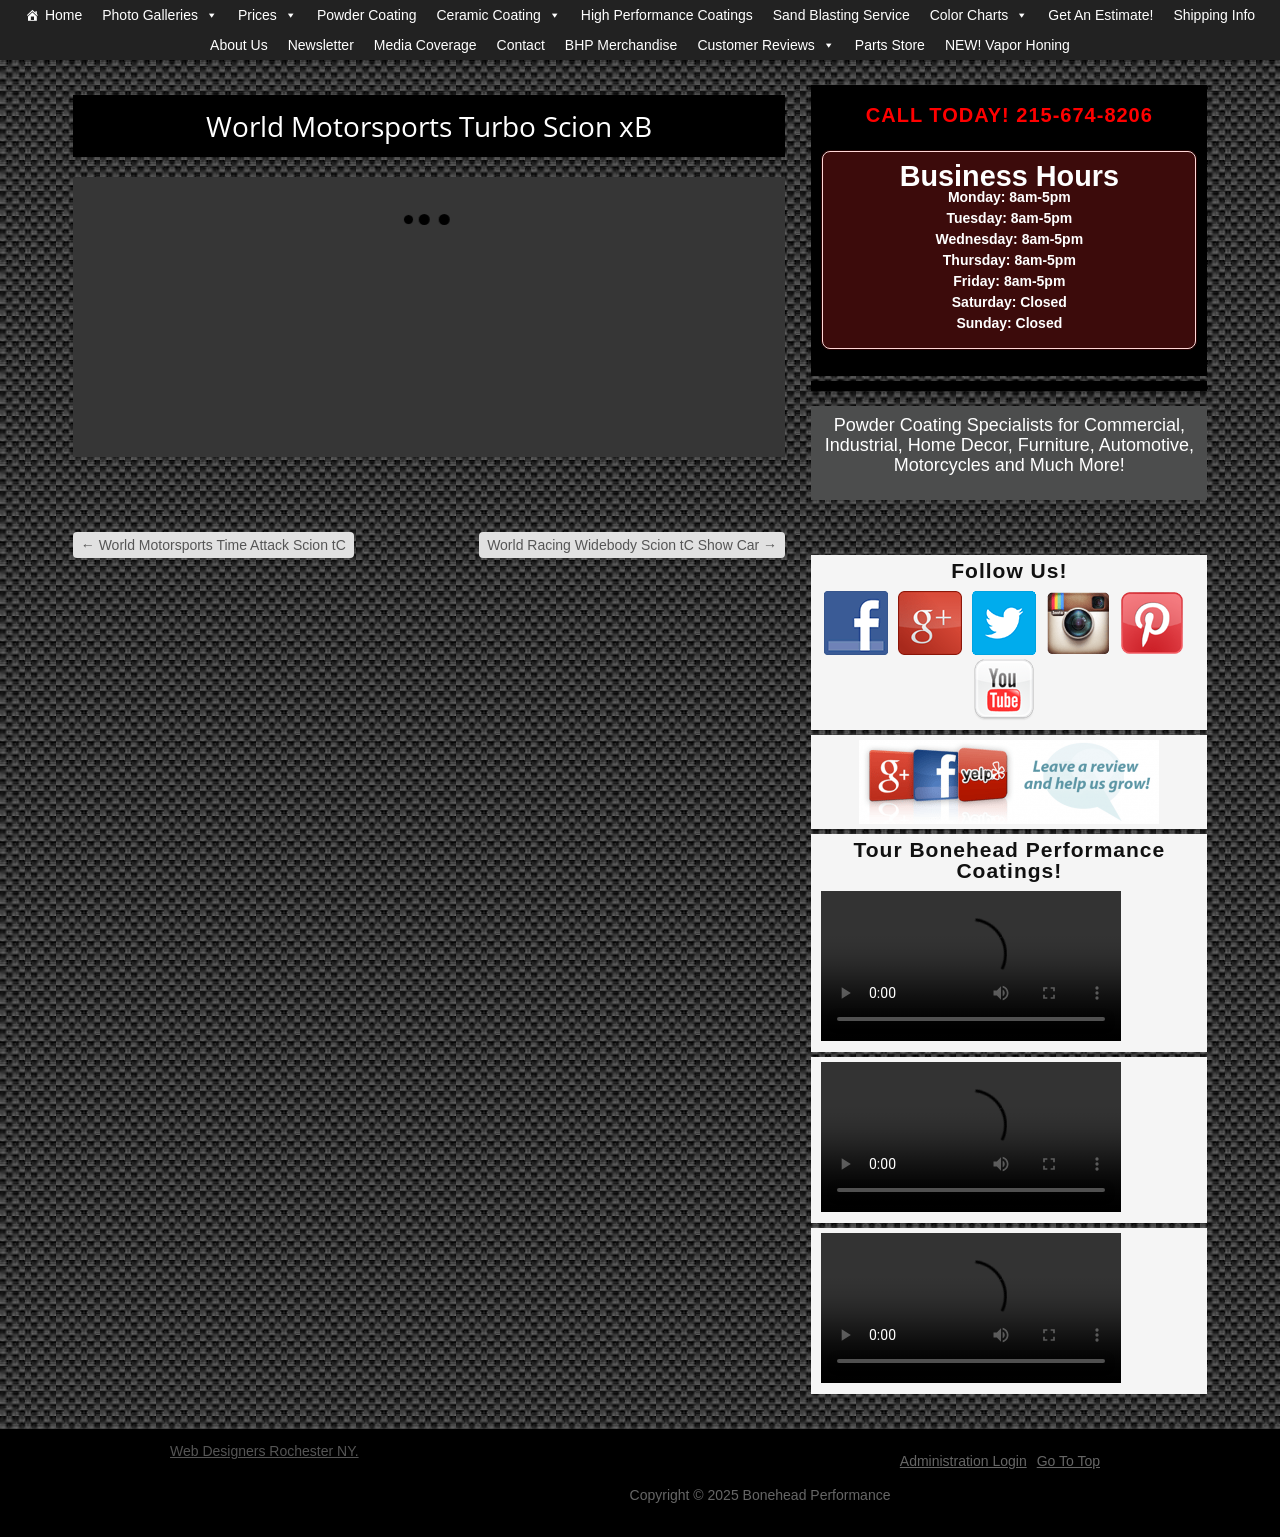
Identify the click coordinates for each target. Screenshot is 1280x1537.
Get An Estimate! (1100, 15)
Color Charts (969, 15)
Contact (521, 45)
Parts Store (890, 45)
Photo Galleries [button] (150, 15)
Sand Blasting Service (841, 15)
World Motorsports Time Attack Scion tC (213, 545)
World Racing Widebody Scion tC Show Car (632, 545)
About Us (239, 45)
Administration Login (963, 1461)
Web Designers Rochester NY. (264, 1451)
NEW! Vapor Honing (1007, 45)
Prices (257, 15)
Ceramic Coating (489, 15)
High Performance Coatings (667, 15)
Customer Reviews (755, 45)
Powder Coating (367, 15)
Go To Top (1068, 1461)
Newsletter (321, 45)
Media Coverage (425, 45)
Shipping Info (1214, 15)
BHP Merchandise (621, 45)
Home (63, 15)
